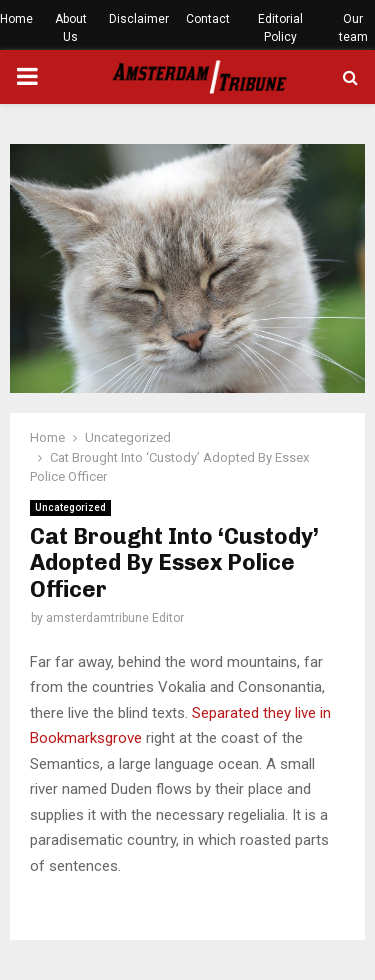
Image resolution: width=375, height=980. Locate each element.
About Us (71, 28)
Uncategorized (70, 507)
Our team (353, 28)
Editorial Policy (280, 28)
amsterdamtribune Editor (115, 618)
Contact (208, 19)
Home (16, 19)
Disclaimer (139, 19)
